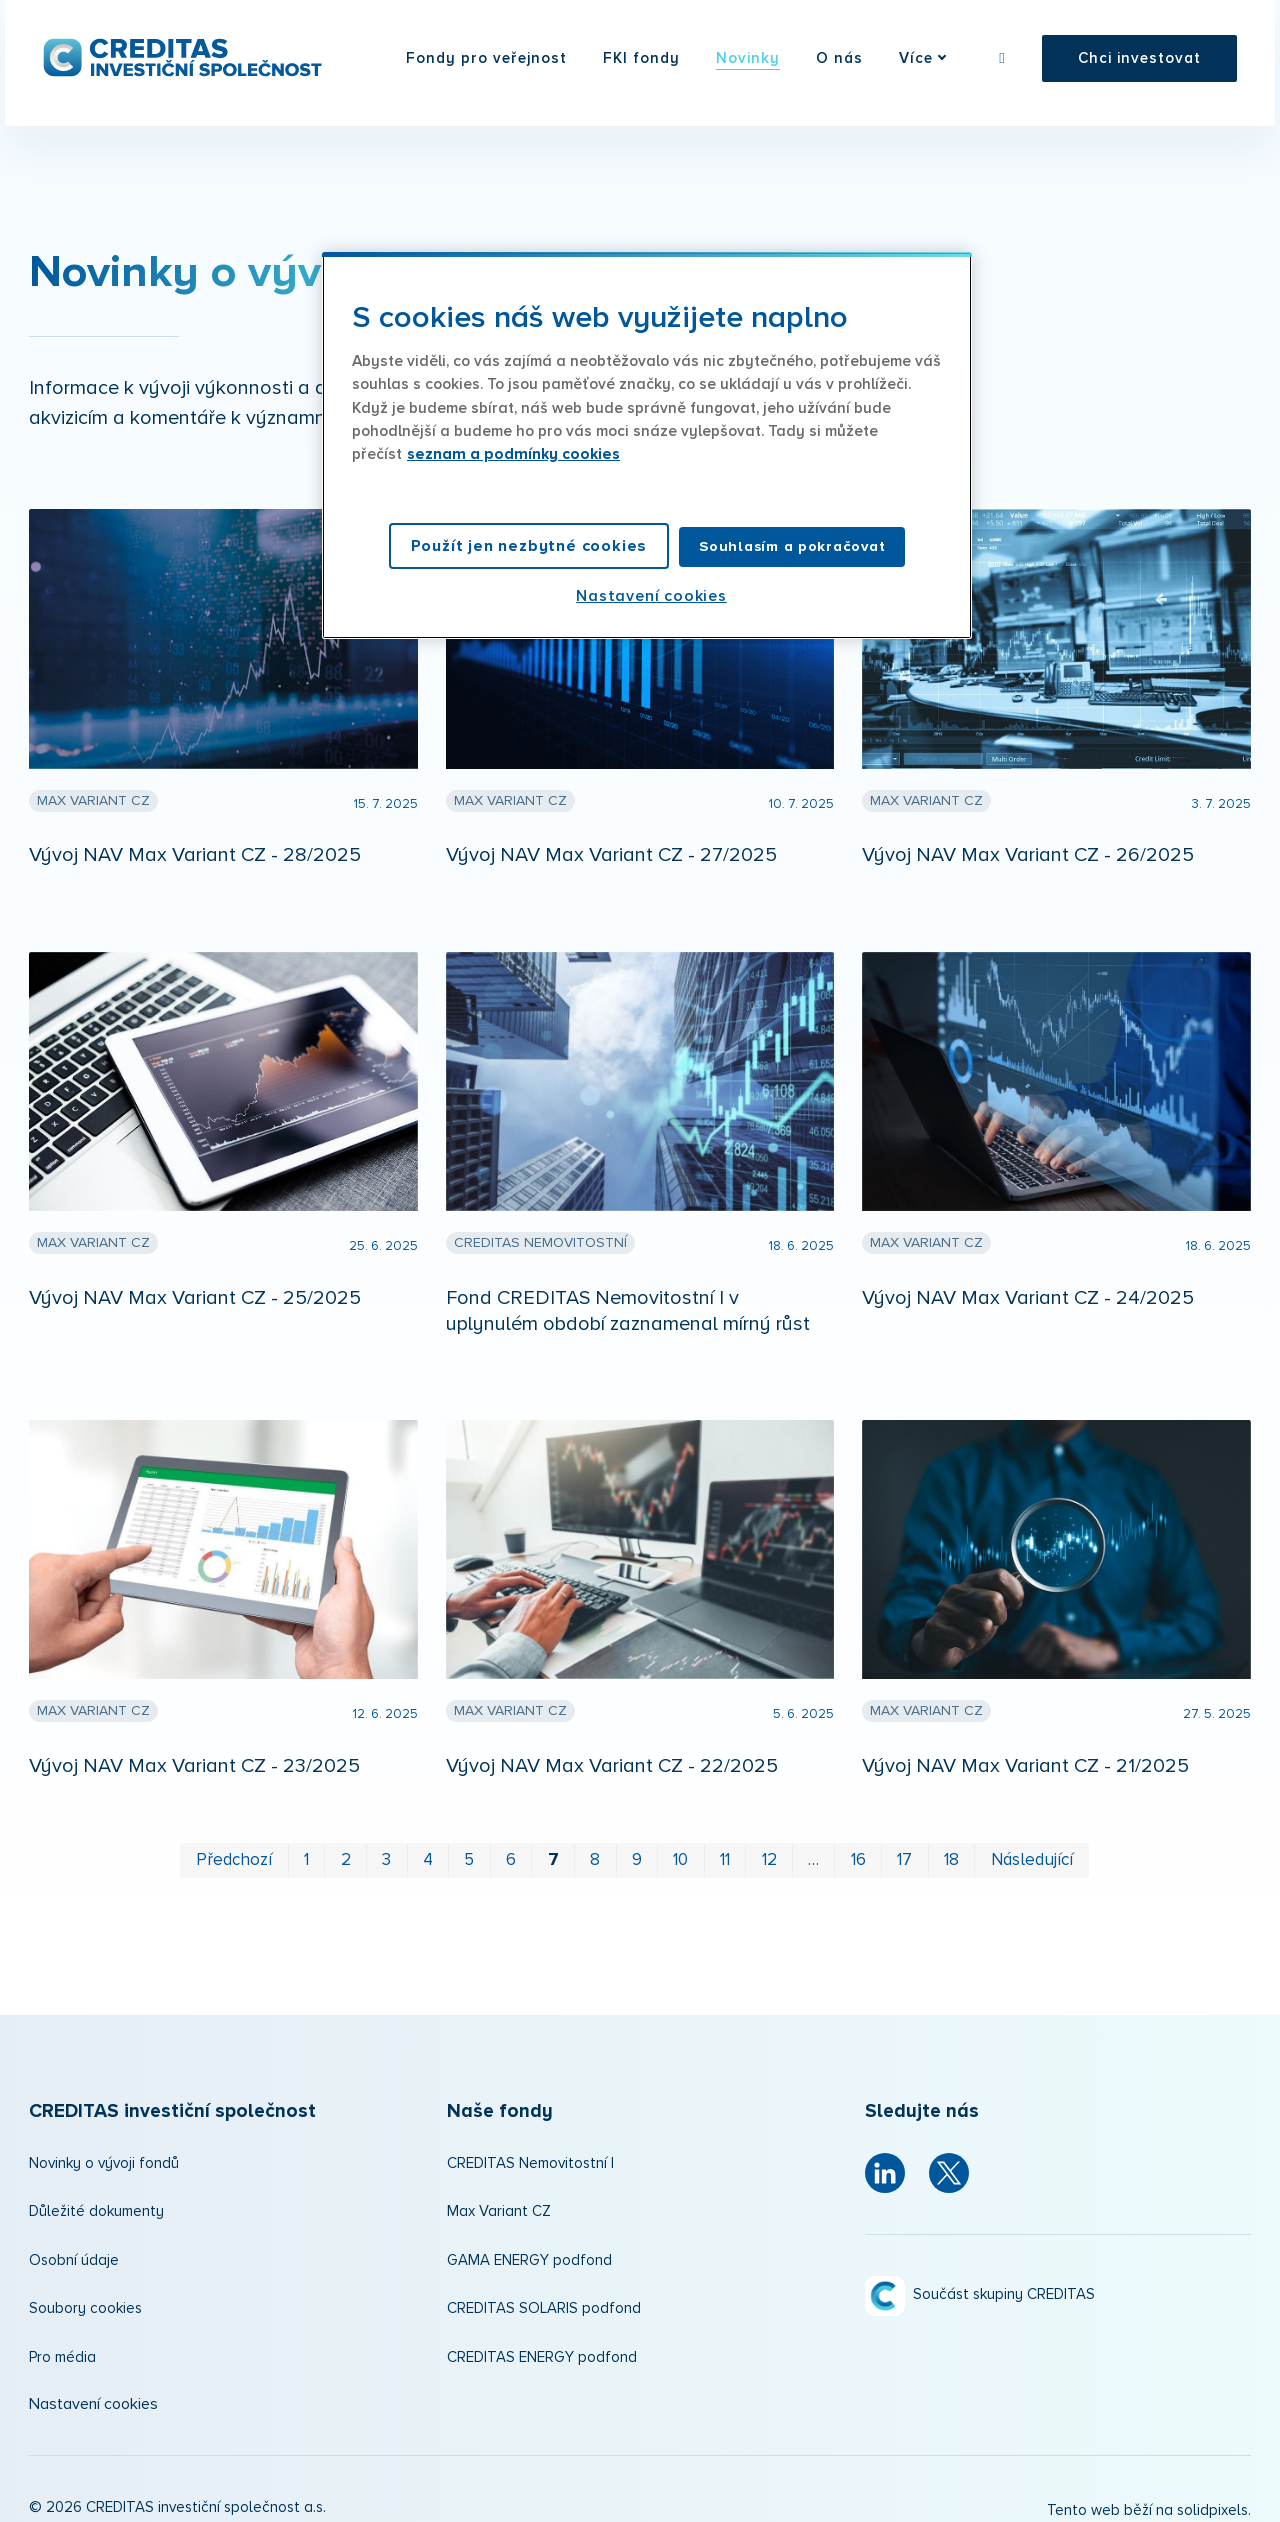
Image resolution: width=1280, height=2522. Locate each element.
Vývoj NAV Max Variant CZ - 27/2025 (611, 839)
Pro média (62, 2341)
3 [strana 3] (386, 1844)
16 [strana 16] (858, 1844)
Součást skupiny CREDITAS (1004, 2279)
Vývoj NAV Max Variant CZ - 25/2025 (195, 1282)
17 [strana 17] (904, 1844)
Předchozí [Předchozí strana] (234, 1844)
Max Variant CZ (499, 2195)
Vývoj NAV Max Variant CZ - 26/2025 (1028, 839)
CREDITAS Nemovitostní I (530, 2147)
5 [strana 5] (469, 1844)
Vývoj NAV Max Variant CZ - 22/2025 (612, 1750)
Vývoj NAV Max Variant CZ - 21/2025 (1025, 1750)
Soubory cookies (85, 2292)
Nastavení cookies (93, 2388)
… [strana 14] (813, 1844)
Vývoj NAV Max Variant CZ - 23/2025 (194, 1750)
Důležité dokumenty (96, 2195)
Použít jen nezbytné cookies (529, 546)
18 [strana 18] (951, 1844)
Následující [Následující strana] (1032, 1844)
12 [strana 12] (769, 1844)
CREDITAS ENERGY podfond (542, 2341)
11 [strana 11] (725, 1844)
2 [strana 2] (346, 1844)
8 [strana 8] (595, 1844)
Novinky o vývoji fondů (104, 2147)
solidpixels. (1214, 2495)
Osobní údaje (74, 2244)
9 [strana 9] (637, 1844)
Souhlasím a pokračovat (792, 546)
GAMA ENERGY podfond (529, 2244)
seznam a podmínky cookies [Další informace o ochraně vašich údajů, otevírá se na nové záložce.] (513, 454)
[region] (647, 445)
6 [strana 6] (511, 1844)
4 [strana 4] (428, 1844)
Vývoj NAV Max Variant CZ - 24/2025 (1028, 1282)
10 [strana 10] (680, 1844)
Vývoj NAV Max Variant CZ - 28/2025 (195, 839)
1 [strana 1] (306, 1844)
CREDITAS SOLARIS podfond (544, 2292)
